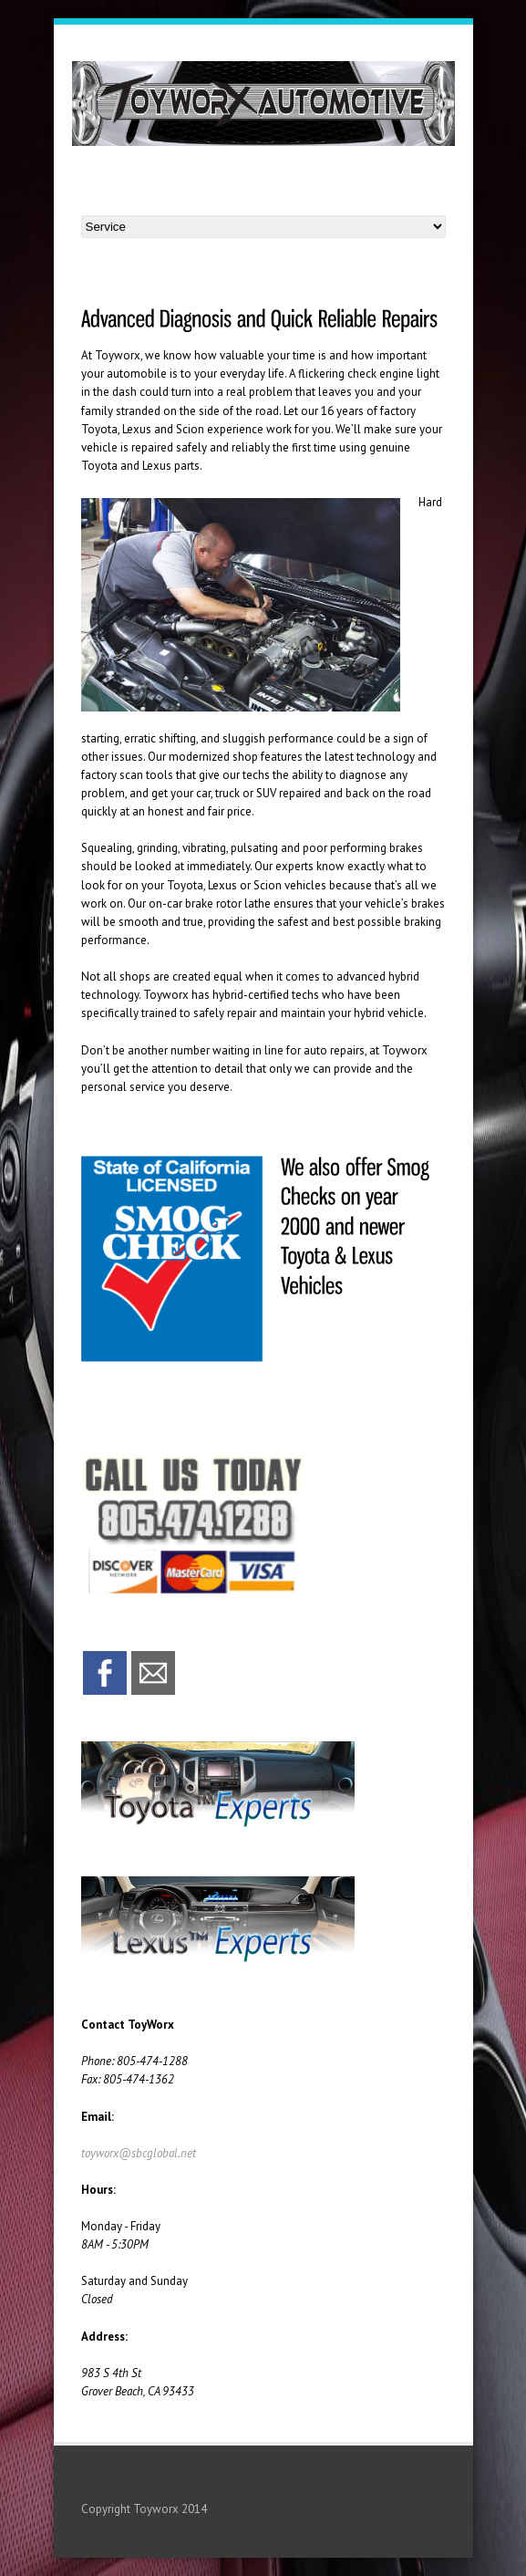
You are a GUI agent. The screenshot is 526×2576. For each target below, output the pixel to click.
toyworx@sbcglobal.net (138, 2153)
